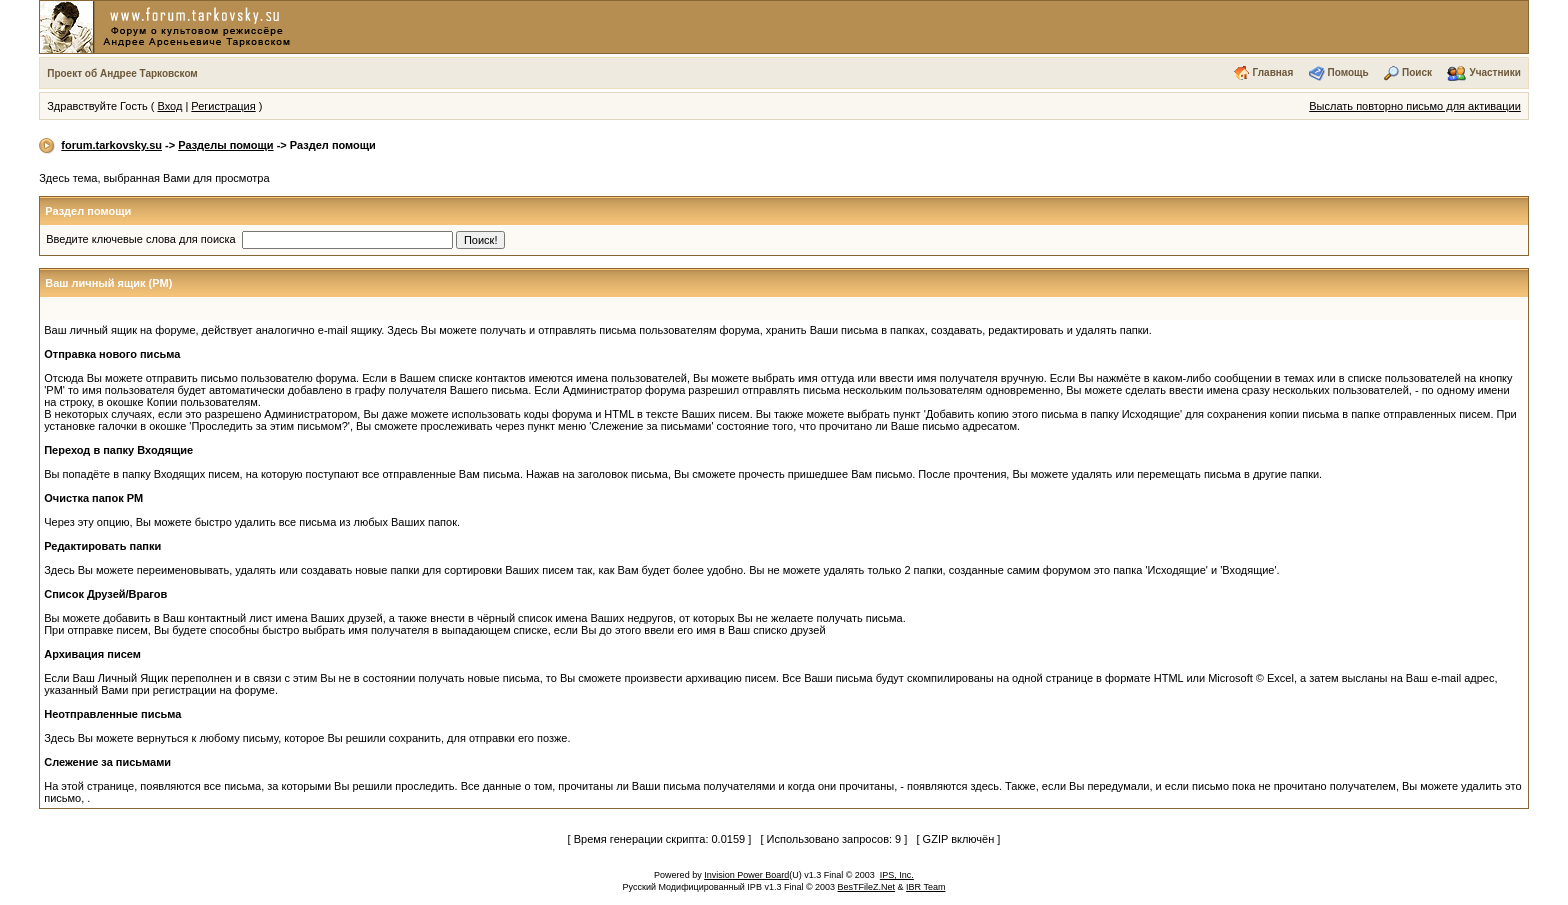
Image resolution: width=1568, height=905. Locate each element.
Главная (1273, 72)
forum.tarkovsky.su (111, 145)
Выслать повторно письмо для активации (1415, 106)
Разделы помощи (225, 145)
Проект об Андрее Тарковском (122, 73)
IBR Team (925, 887)
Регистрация (223, 106)
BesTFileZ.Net (867, 887)
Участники (1494, 72)
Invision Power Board (746, 875)
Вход (169, 106)
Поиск (1417, 72)
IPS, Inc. (897, 875)
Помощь (1348, 72)
